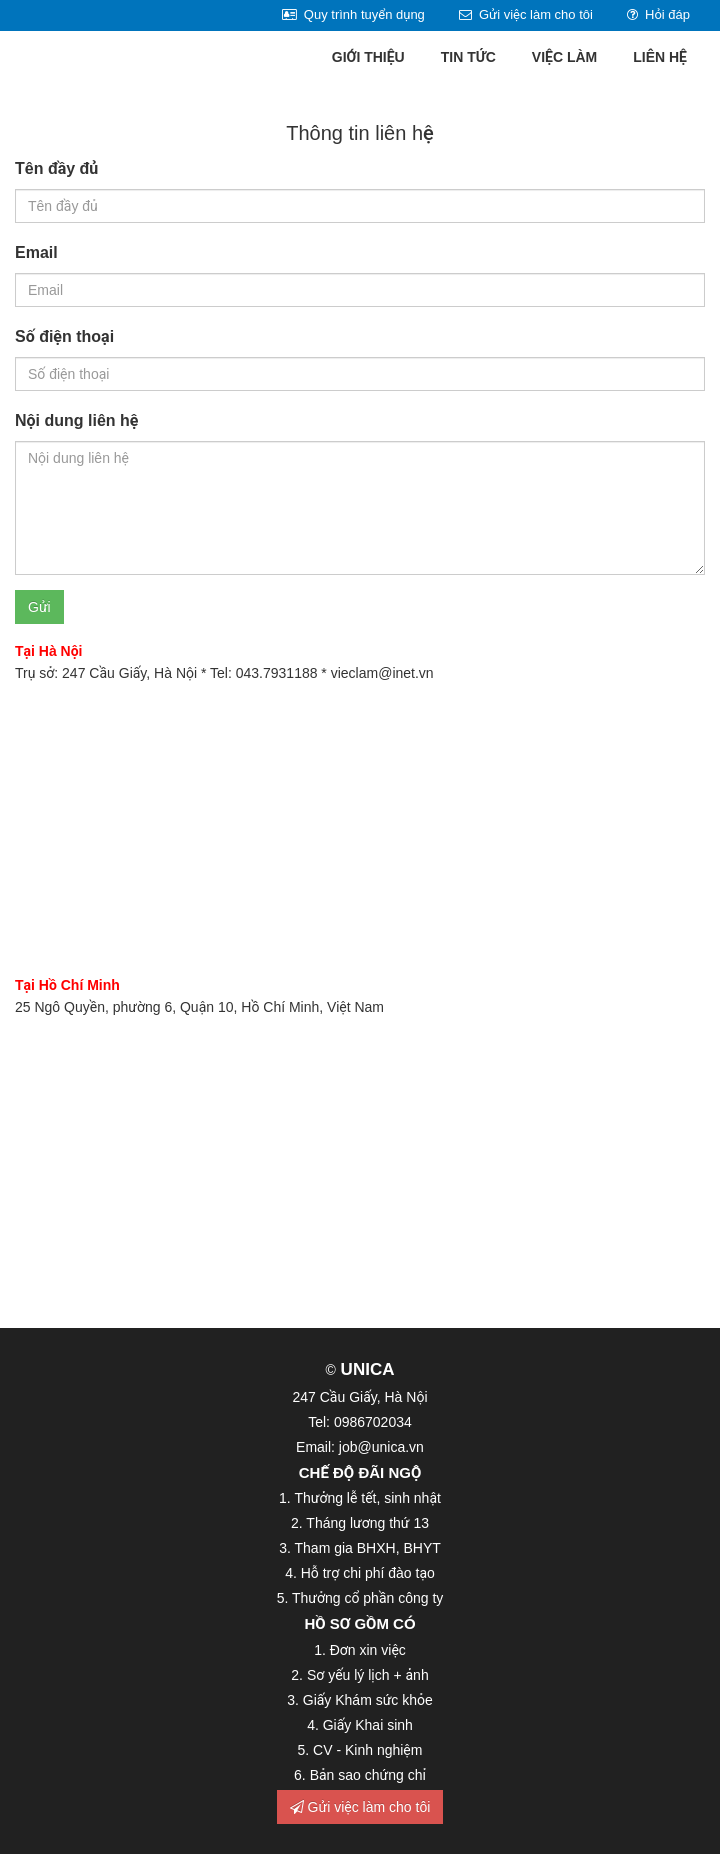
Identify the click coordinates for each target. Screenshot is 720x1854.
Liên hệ (660, 57)
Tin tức (468, 57)
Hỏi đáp (658, 14)
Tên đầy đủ (56, 168)
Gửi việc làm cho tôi (526, 14)
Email (36, 252)
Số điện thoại (64, 336)
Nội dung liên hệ (76, 420)
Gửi (39, 607)
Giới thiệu (368, 57)
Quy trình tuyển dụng (353, 14)
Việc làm (564, 57)
